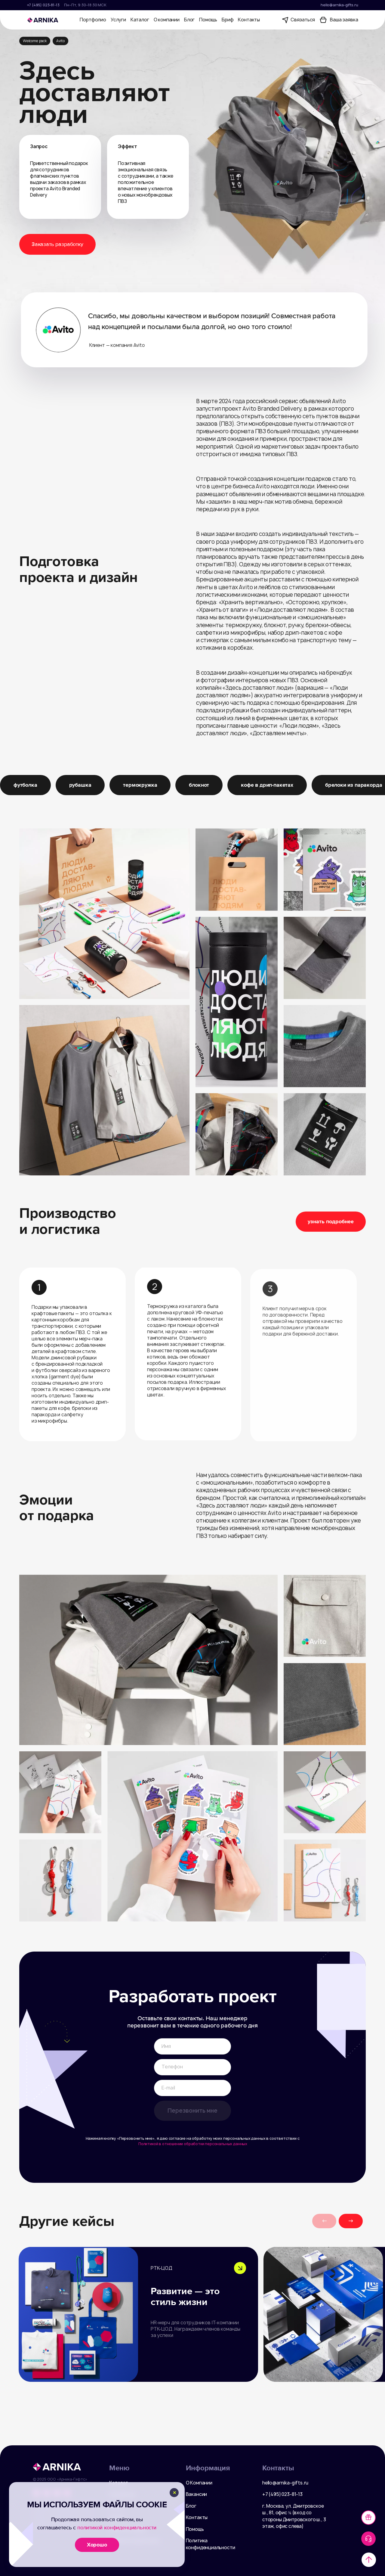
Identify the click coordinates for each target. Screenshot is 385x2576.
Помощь (208, 20)
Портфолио (93, 20)
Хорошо (97, 2544)
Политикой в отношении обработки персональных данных (192, 2143)
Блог (189, 20)
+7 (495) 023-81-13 (43, 5)
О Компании (199, 2483)
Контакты (249, 20)
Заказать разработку (57, 244)
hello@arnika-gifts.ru (339, 5)
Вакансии (196, 2494)
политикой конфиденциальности (116, 2527)
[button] (351, 2221)
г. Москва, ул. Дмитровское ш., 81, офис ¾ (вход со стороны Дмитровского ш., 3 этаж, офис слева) (294, 2516)
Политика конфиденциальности (210, 2544)
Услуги (118, 20)
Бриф (227, 20)
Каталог (140, 20)
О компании (167, 20)
